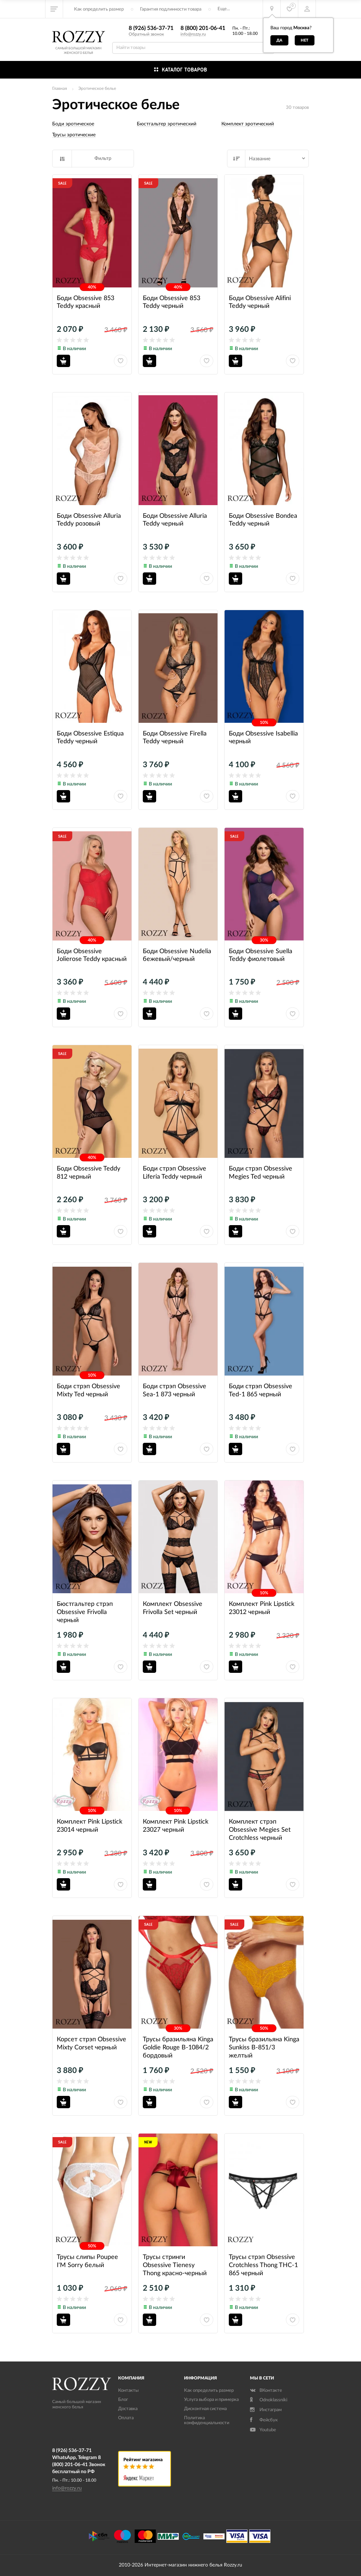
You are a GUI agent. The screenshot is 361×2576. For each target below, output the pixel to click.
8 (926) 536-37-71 (151, 28)
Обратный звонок (146, 34)
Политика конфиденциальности (206, 2420)
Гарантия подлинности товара (170, 9)
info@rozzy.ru (193, 34)
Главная (59, 88)
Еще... (224, 9)
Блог (123, 2399)
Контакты (128, 2390)
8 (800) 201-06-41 (202, 28)
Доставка (127, 2409)
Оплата (126, 2418)
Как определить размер (99, 9)
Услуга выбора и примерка (211, 2399)
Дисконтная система (205, 2409)
